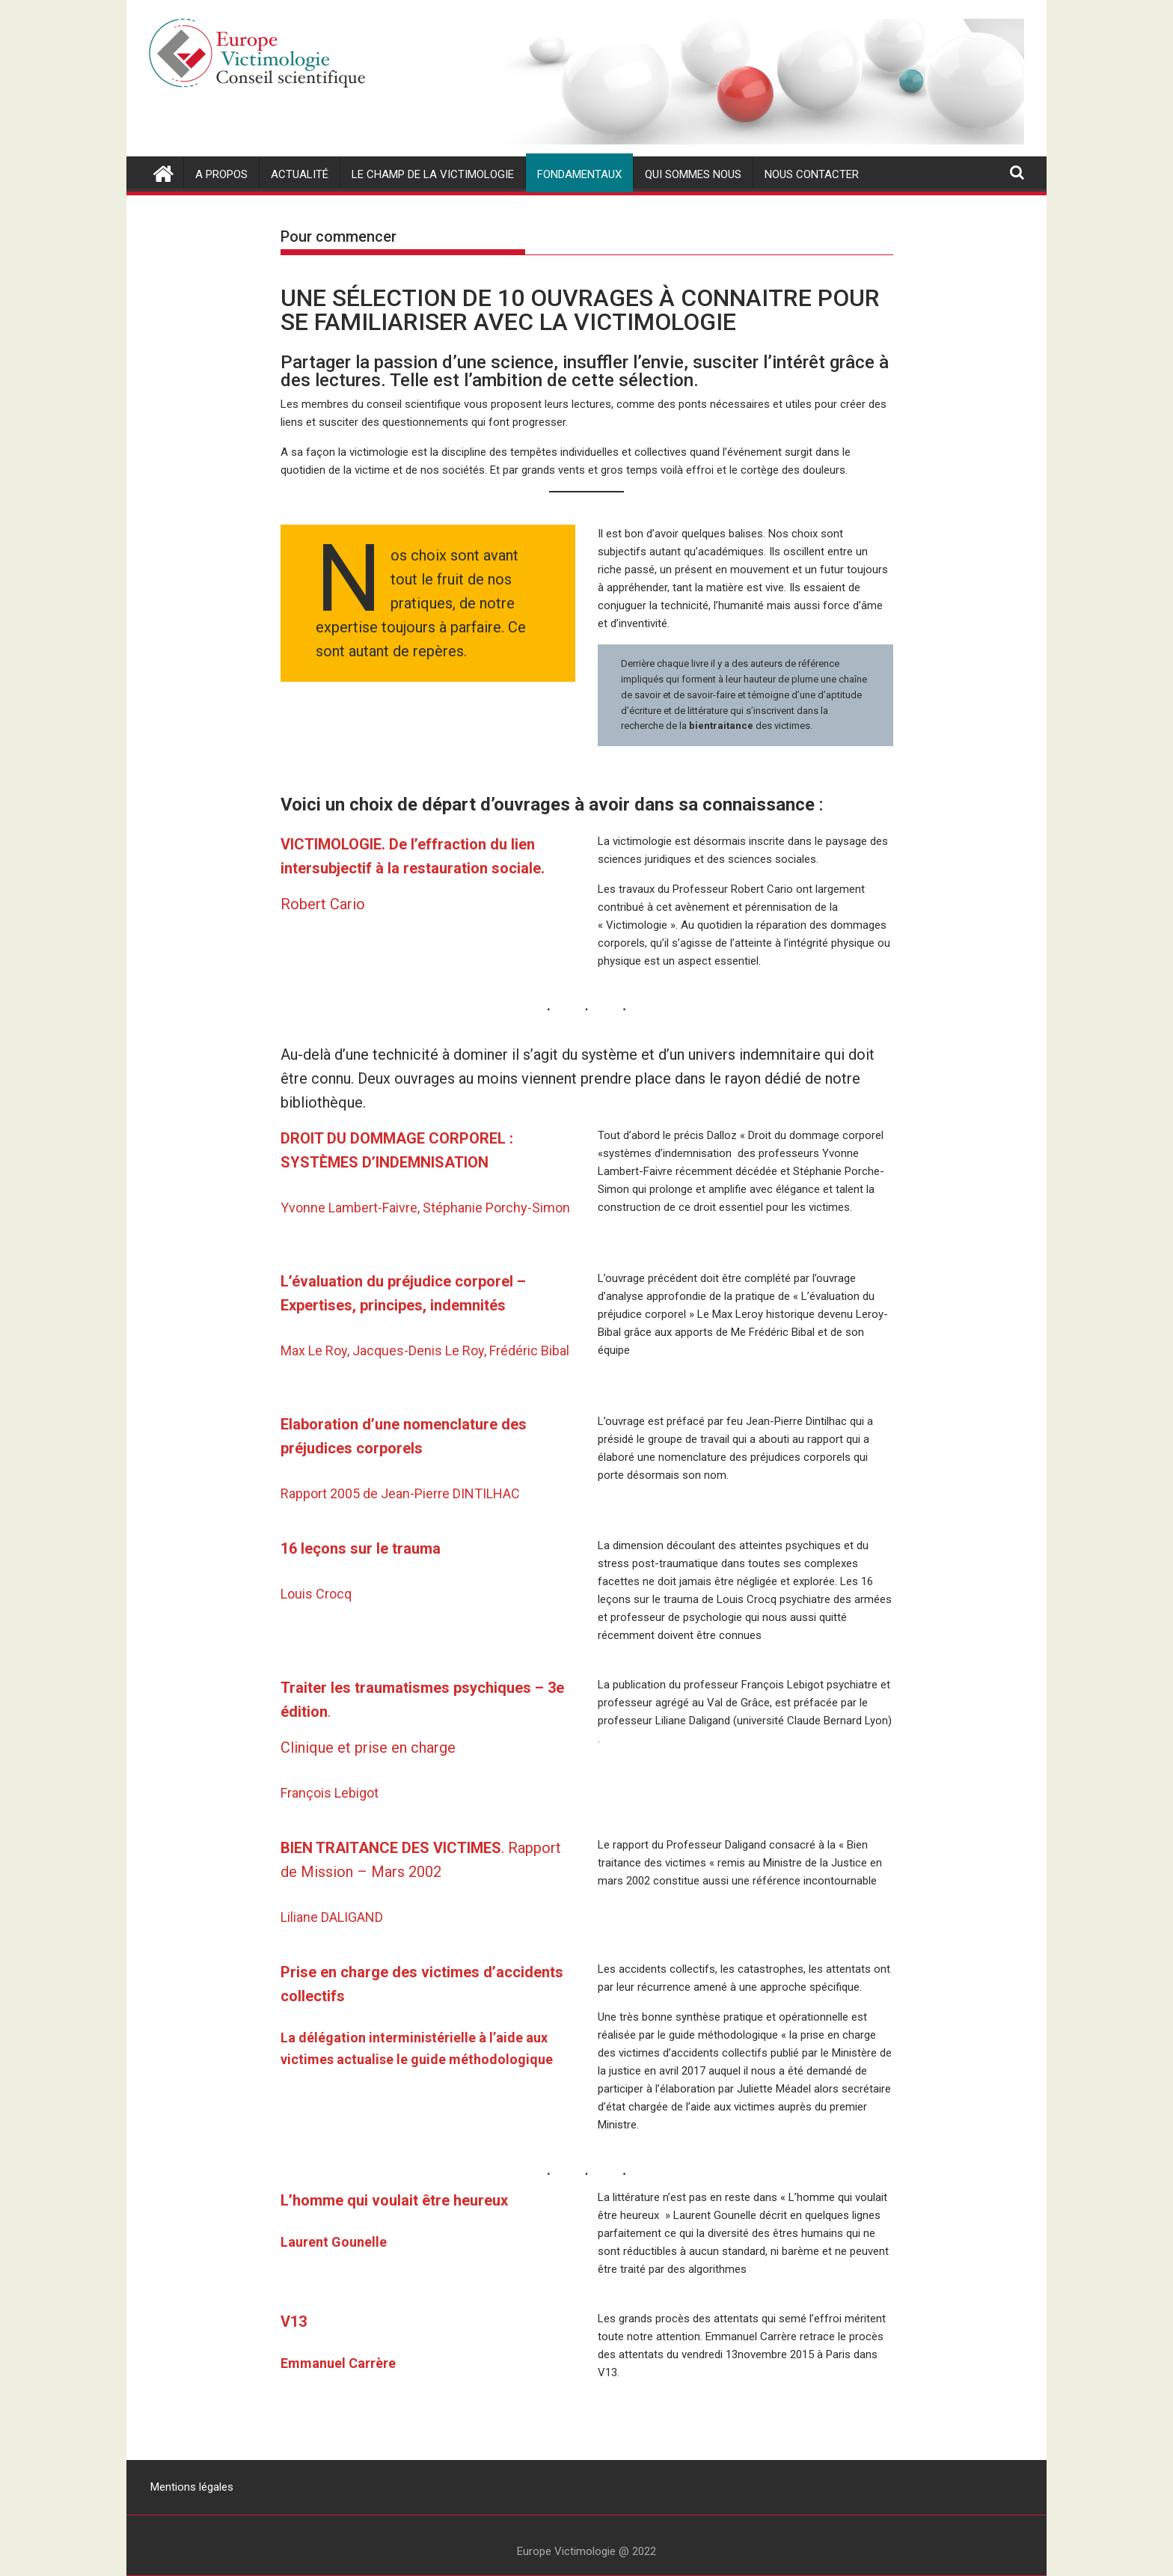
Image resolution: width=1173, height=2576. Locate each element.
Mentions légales (191, 2487)
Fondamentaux (579, 174)
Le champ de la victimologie (433, 174)
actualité (299, 174)
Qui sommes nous (693, 174)
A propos (221, 174)
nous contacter (812, 174)
